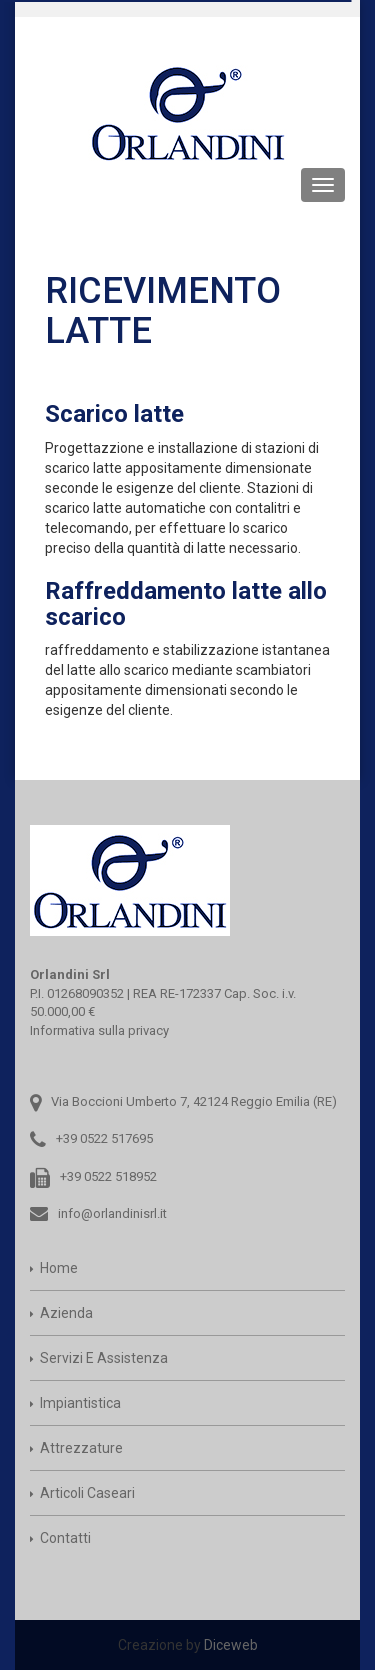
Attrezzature (81, 1448)
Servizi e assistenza (104, 1358)
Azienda (66, 1313)
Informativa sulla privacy (99, 1030)
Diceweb (231, 1645)
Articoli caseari (87, 1493)
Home (59, 1268)
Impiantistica (80, 1403)
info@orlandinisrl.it (112, 1213)
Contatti (65, 1538)
